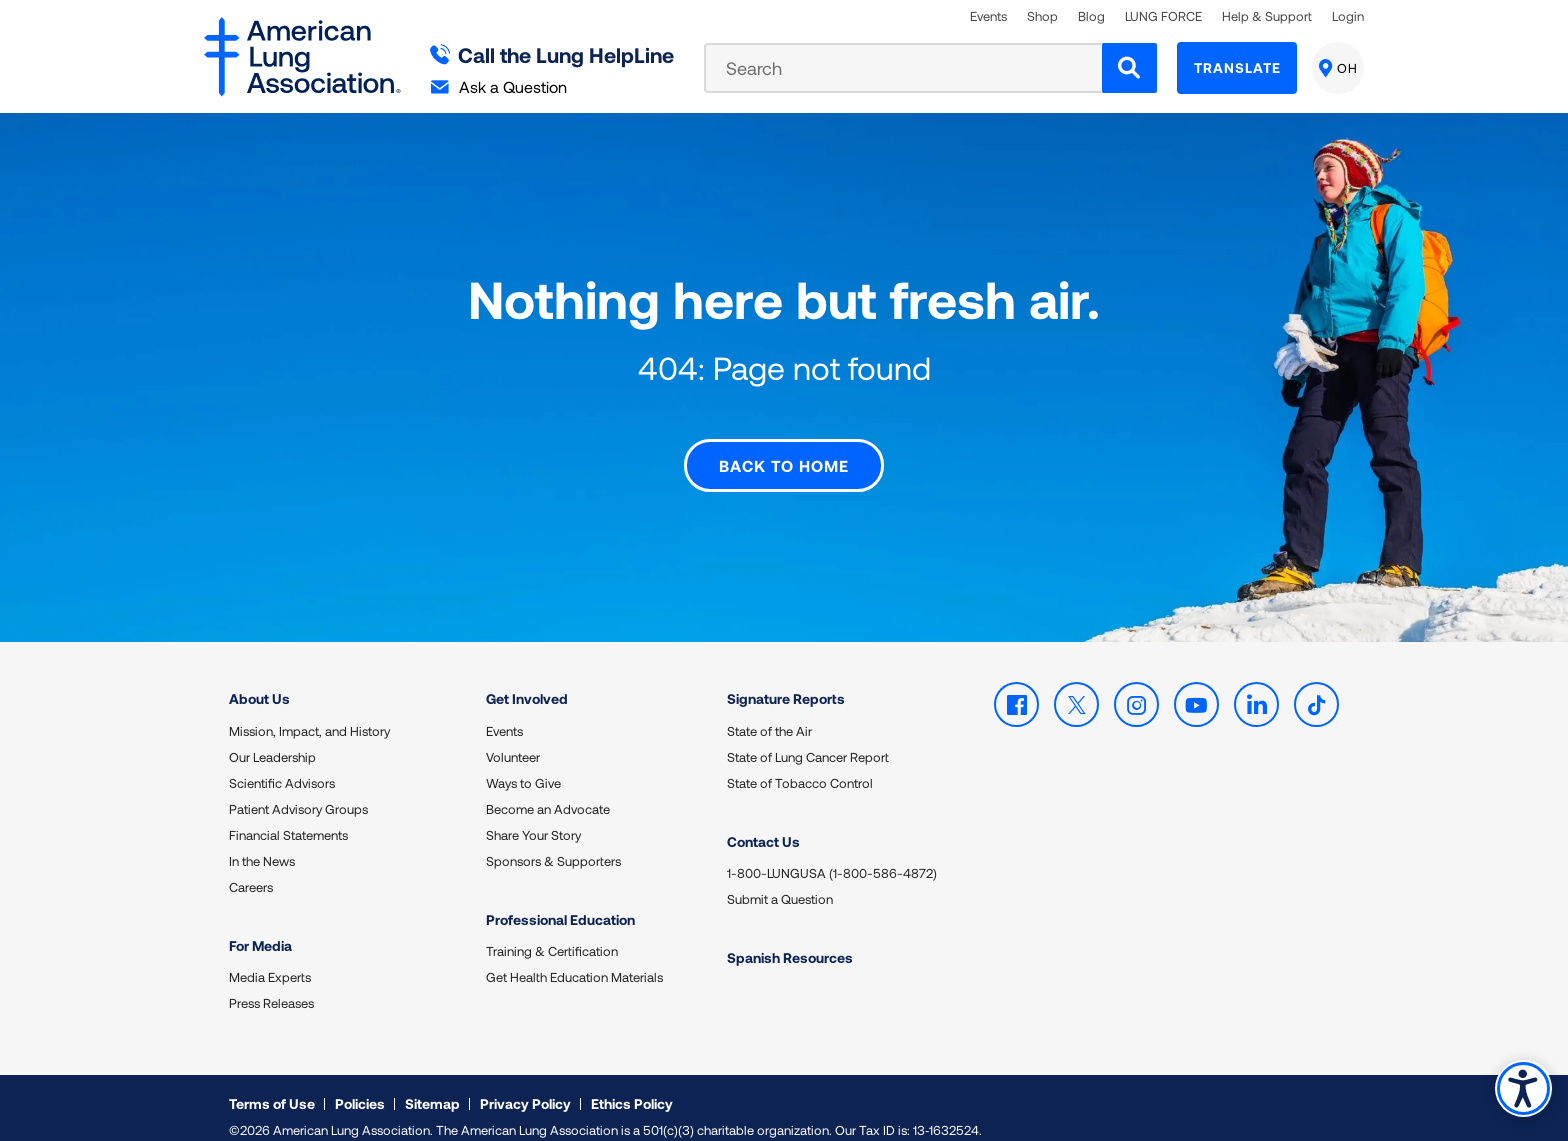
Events (988, 16)
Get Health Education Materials (574, 959)
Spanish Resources (790, 939)
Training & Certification (552, 933)
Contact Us (763, 823)
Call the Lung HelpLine (552, 54)
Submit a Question (780, 881)
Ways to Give (523, 765)
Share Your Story (533, 817)
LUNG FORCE (1163, 16)
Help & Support (1267, 16)
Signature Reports (786, 680)
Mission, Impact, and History (309, 713)
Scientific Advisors (282, 765)
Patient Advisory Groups (298, 791)
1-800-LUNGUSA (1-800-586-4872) (832, 855)
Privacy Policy (525, 1085)
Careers (251, 869)
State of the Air (769, 713)
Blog (1091, 16)
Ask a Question (499, 86)
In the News (262, 843)
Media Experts (270, 959)
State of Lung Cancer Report (808, 739)
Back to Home (784, 447)
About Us (259, 680)
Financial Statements (288, 817)
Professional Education (560, 901)
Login (1348, 16)
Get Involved (527, 680)
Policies (360, 1085)
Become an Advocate (548, 791)
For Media (260, 927)
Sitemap (432, 1085)
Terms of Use (272, 1085)
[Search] (1129, 68)
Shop (1042, 16)
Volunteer (513, 739)
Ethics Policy (632, 1085)
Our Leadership (272, 739)
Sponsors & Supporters (553, 843)
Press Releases (271, 985)
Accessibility (1522, 1087)
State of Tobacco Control (800, 765)
